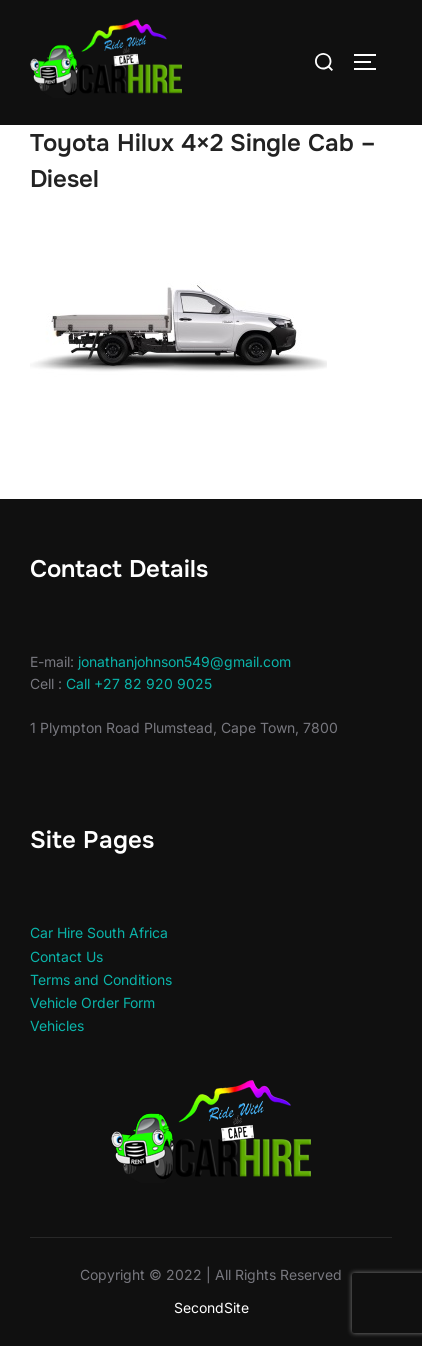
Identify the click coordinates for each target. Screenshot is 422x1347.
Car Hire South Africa (99, 932)
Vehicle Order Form (92, 1002)
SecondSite (211, 1307)
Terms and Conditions (101, 979)
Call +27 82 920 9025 (139, 683)
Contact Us (66, 956)
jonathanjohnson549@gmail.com (184, 661)
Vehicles (57, 1025)
